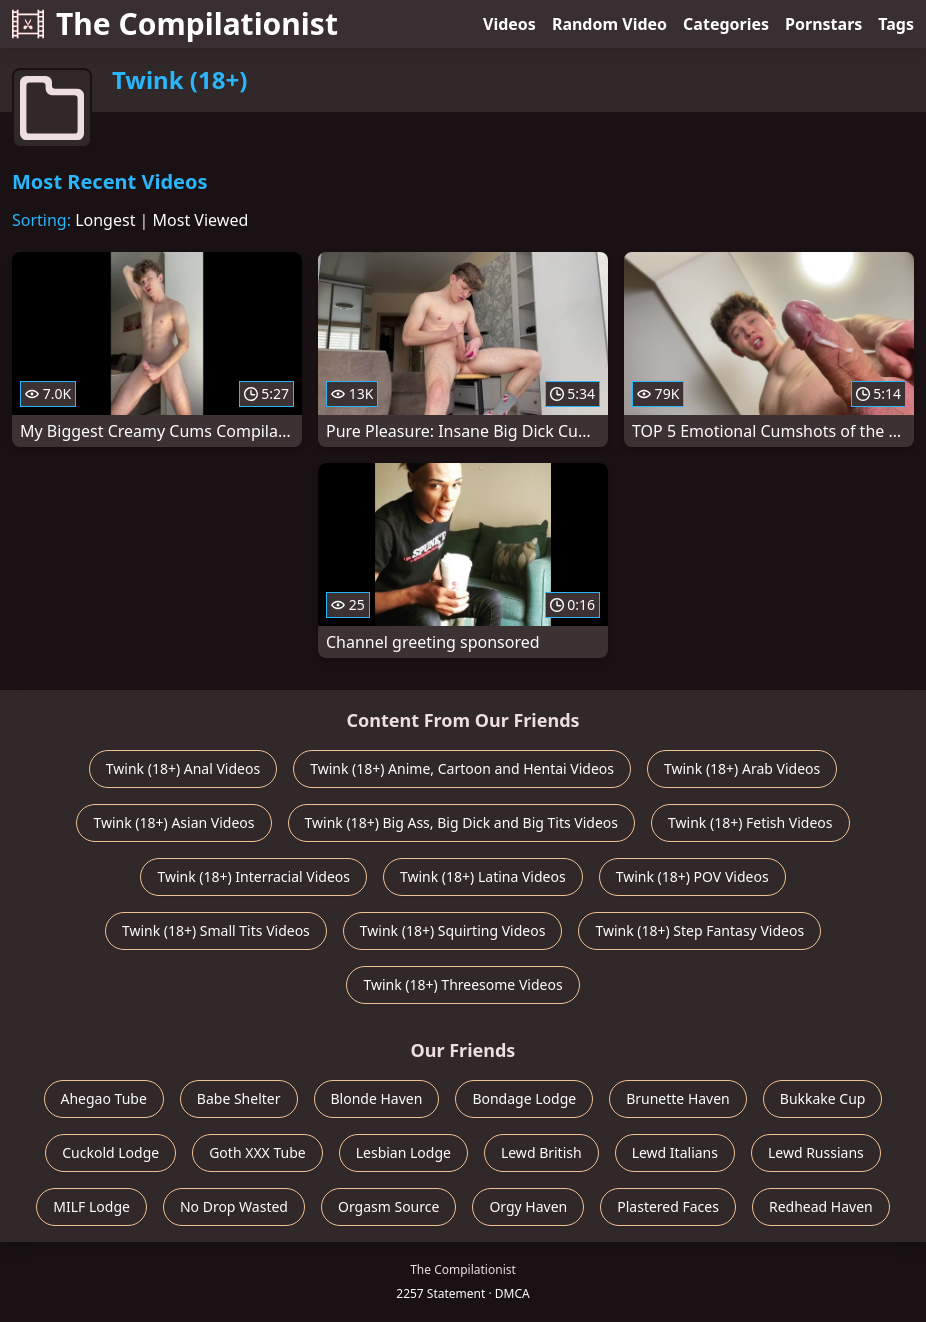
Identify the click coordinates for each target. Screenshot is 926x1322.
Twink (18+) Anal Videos (183, 768)
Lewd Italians (675, 1152)
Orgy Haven (528, 1206)
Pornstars (823, 24)
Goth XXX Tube (257, 1152)
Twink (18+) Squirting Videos (453, 930)
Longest (105, 220)
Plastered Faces (668, 1206)
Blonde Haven (377, 1098)
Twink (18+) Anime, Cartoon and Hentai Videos (462, 768)
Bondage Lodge (524, 1098)
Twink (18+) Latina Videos (483, 876)
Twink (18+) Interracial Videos (253, 876)
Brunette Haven (678, 1098)
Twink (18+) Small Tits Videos (216, 930)
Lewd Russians (816, 1152)
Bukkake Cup (823, 1098)
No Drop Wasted (234, 1206)
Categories (726, 24)
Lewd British (541, 1152)
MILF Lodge (91, 1206)
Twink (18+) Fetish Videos (750, 822)
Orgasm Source (388, 1206)
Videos (509, 24)
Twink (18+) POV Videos (692, 876)
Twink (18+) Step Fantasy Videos (699, 930)
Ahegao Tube (104, 1098)
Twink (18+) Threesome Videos (462, 984)
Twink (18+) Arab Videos (742, 768)
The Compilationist (175, 23)
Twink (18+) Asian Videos (173, 822)
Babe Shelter (239, 1098)
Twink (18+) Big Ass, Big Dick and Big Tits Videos (462, 822)
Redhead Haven (821, 1206)
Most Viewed (201, 220)
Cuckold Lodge (110, 1152)
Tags (896, 24)
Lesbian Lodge (403, 1152)
